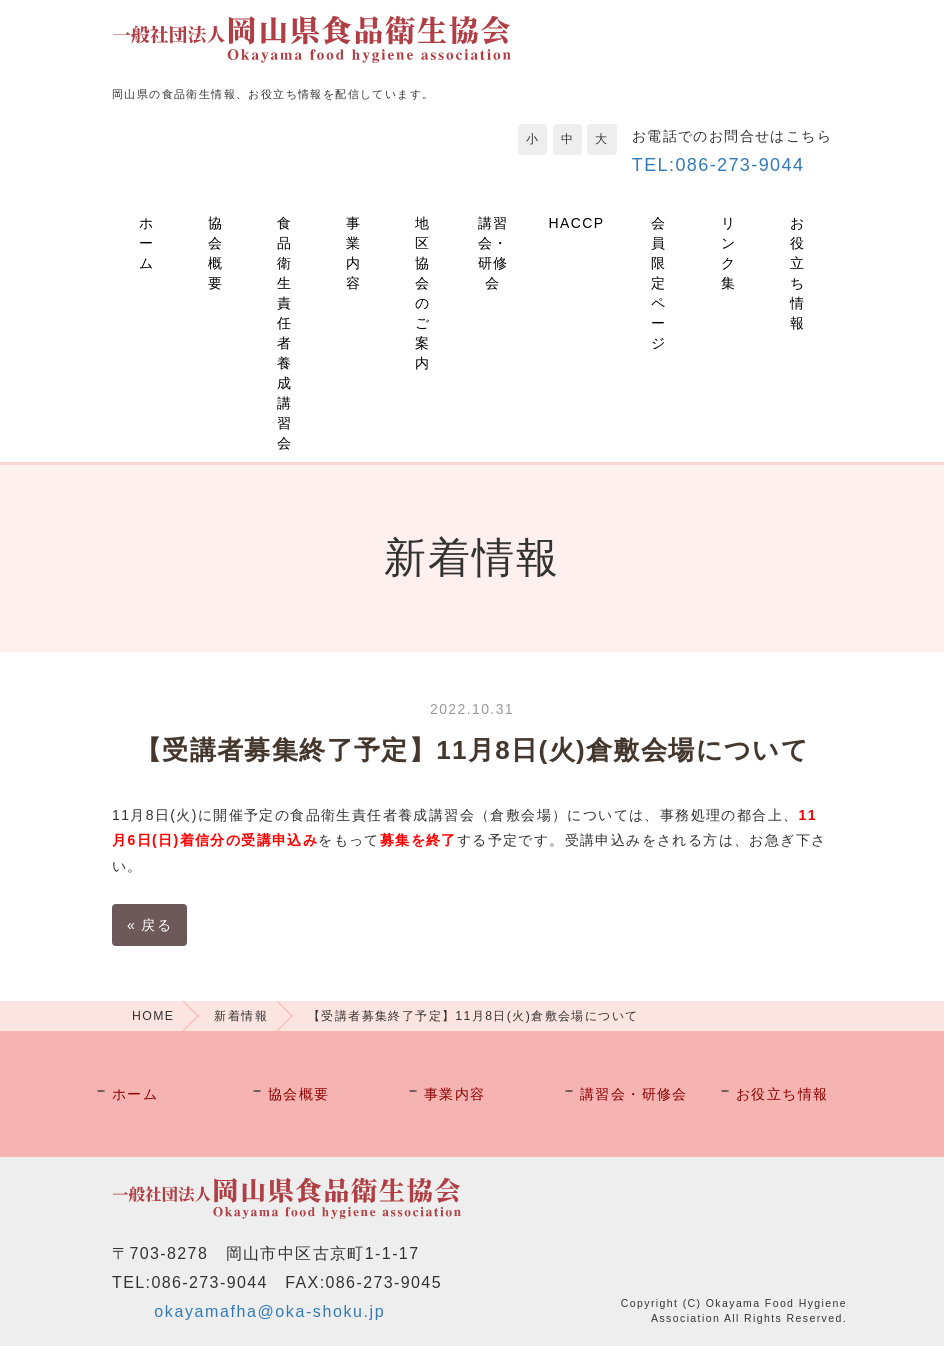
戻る (149, 925)
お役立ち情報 (797, 273)
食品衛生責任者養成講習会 (284, 333)
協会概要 (215, 253)
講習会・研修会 (493, 253)
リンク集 (728, 253)
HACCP (577, 223)
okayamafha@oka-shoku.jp (269, 1311)
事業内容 (353, 253)
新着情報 (241, 1016)
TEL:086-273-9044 (718, 165)
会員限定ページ (658, 283)
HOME (153, 1016)
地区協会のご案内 (422, 293)
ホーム (146, 243)
